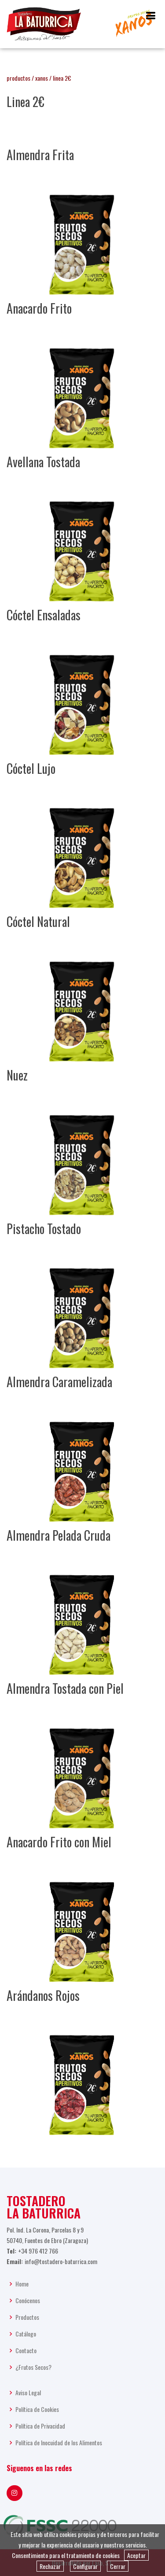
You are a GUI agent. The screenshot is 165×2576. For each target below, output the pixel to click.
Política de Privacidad (40, 2426)
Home (22, 2284)
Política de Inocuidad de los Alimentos (58, 2443)
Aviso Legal (28, 2393)
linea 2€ (62, 77)
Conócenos (27, 2300)
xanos (41, 77)
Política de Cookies (37, 2409)
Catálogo (25, 2334)
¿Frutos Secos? (33, 2367)
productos (18, 77)
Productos (27, 2317)
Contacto (26, 2350)
